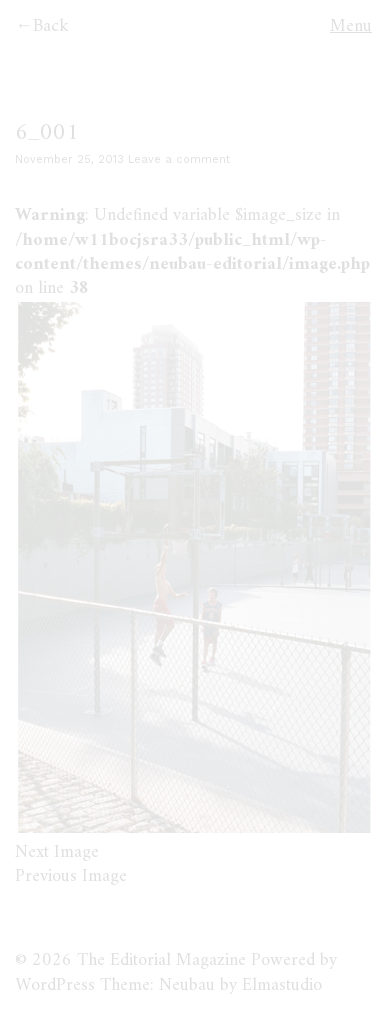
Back (51, 26)
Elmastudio (282, 985)
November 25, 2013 (69, 159)
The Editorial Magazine (161, 960)
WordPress (55, 985)
